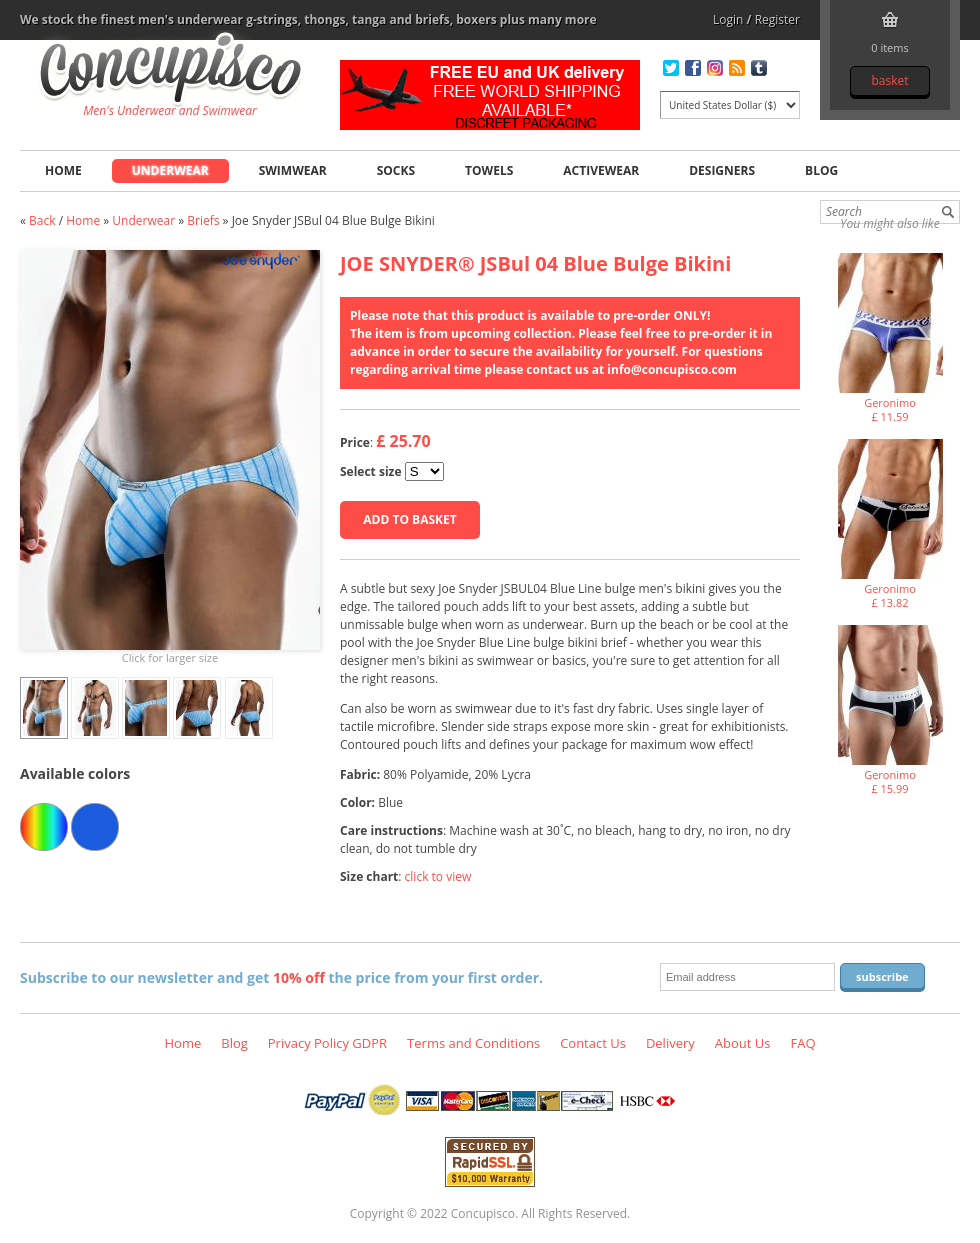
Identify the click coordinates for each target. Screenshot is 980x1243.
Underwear (170, 170)
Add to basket (409, 519)
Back (42, 220)
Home (63, 170)
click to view (438, 876)
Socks (396, 170)
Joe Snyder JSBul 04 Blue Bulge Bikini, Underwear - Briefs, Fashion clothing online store (170, 71)
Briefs (203, 220)
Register (777, 19)
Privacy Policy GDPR (327, 1043)
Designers (722, 170)
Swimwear (293, 170)
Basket (889, 80)
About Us (743, 1043)
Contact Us (593, 1043)
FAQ (802, 1043)
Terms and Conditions (473, 1043)
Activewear (601, 170)
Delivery (670, 1043)
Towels (489, 170)
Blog (821, 170)
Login (728, 19)
